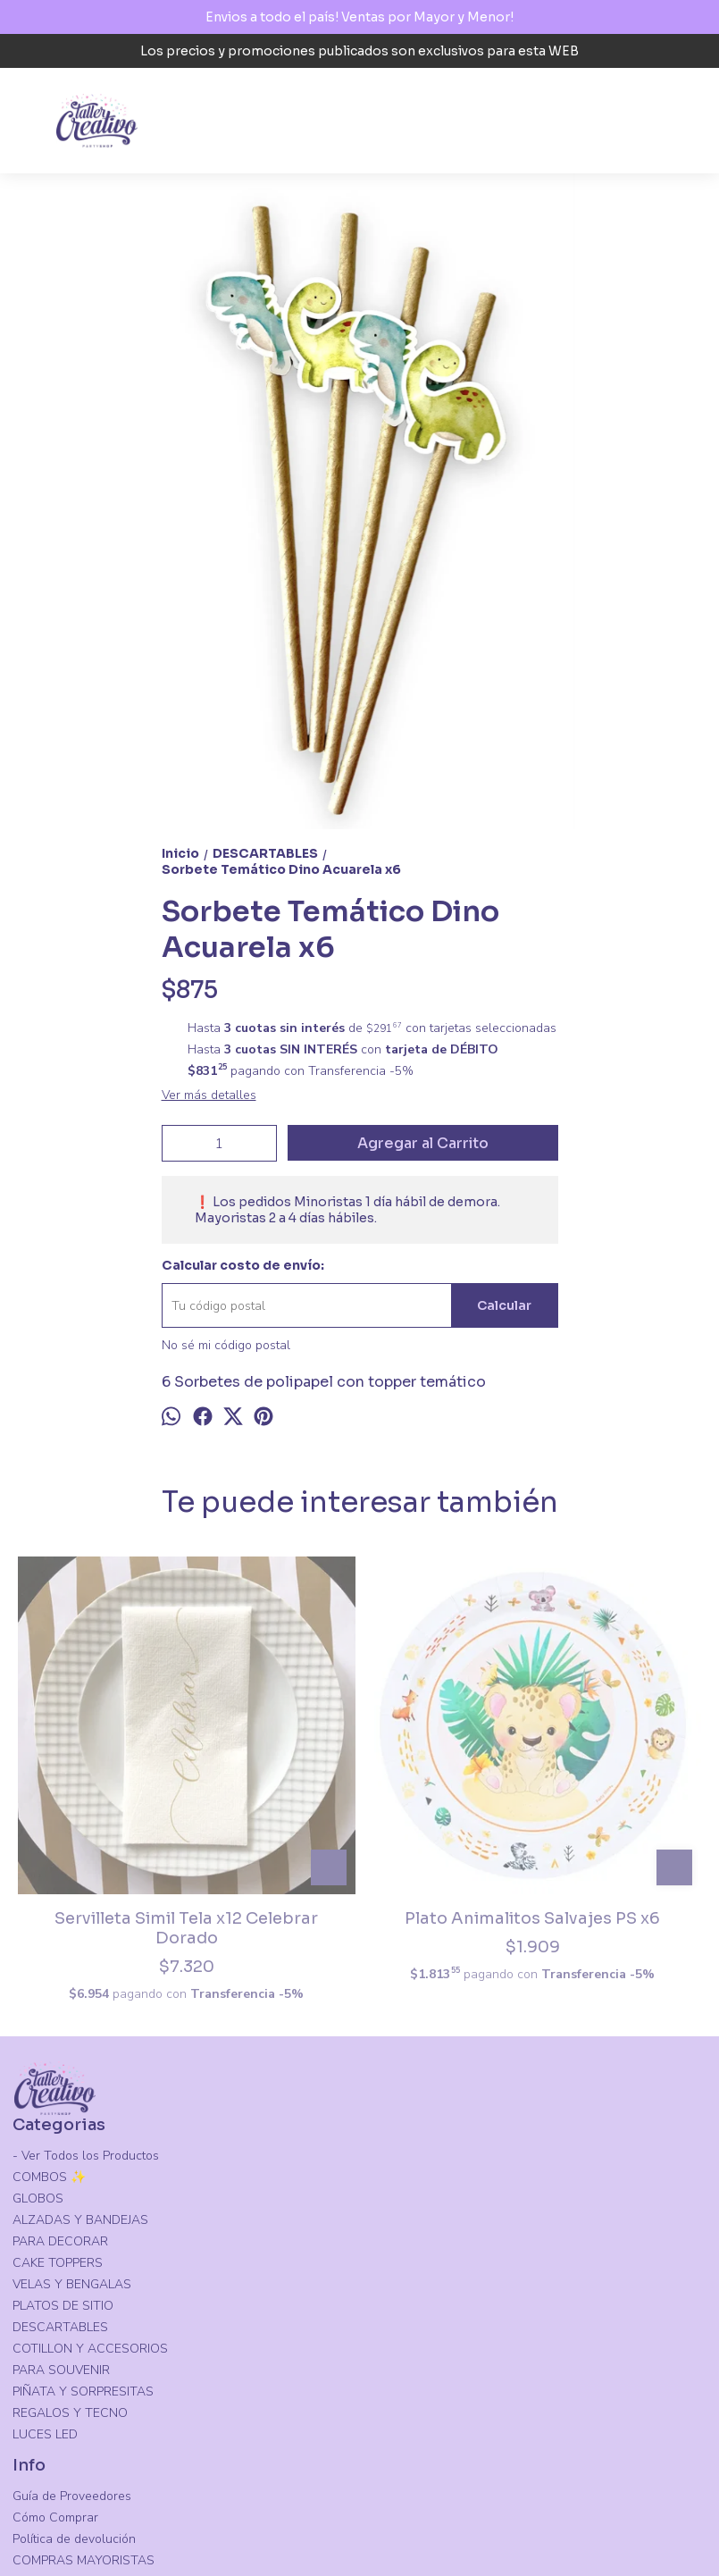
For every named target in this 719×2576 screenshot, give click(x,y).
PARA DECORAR (60, 2085)
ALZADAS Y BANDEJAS (80, 2063)
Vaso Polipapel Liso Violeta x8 (446, 1755)
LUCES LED (45, 2278)
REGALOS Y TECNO (70, 2256)
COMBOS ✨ (49, 2020)
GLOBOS (38, 2042)
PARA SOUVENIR (61, 2213)
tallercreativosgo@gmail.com (107, 2506)
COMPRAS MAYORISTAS (84, 2404)
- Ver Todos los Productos (86, 1999)
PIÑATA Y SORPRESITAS (83, 2235)
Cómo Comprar (55, 2361)
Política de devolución (74, 2382)
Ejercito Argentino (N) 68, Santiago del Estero (120, 2473)
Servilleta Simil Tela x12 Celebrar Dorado (100, 1755)
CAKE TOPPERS (58, 2106)
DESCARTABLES (60, 2170)
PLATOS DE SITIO (63, 2149)
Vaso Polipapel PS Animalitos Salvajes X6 (619, 1755)
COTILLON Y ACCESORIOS (90, 2192)
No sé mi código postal (226, 1345)
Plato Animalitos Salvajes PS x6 (273, 1755)
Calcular (504, 1305)
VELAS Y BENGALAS (72, 2127)
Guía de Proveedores (72, 2339)
